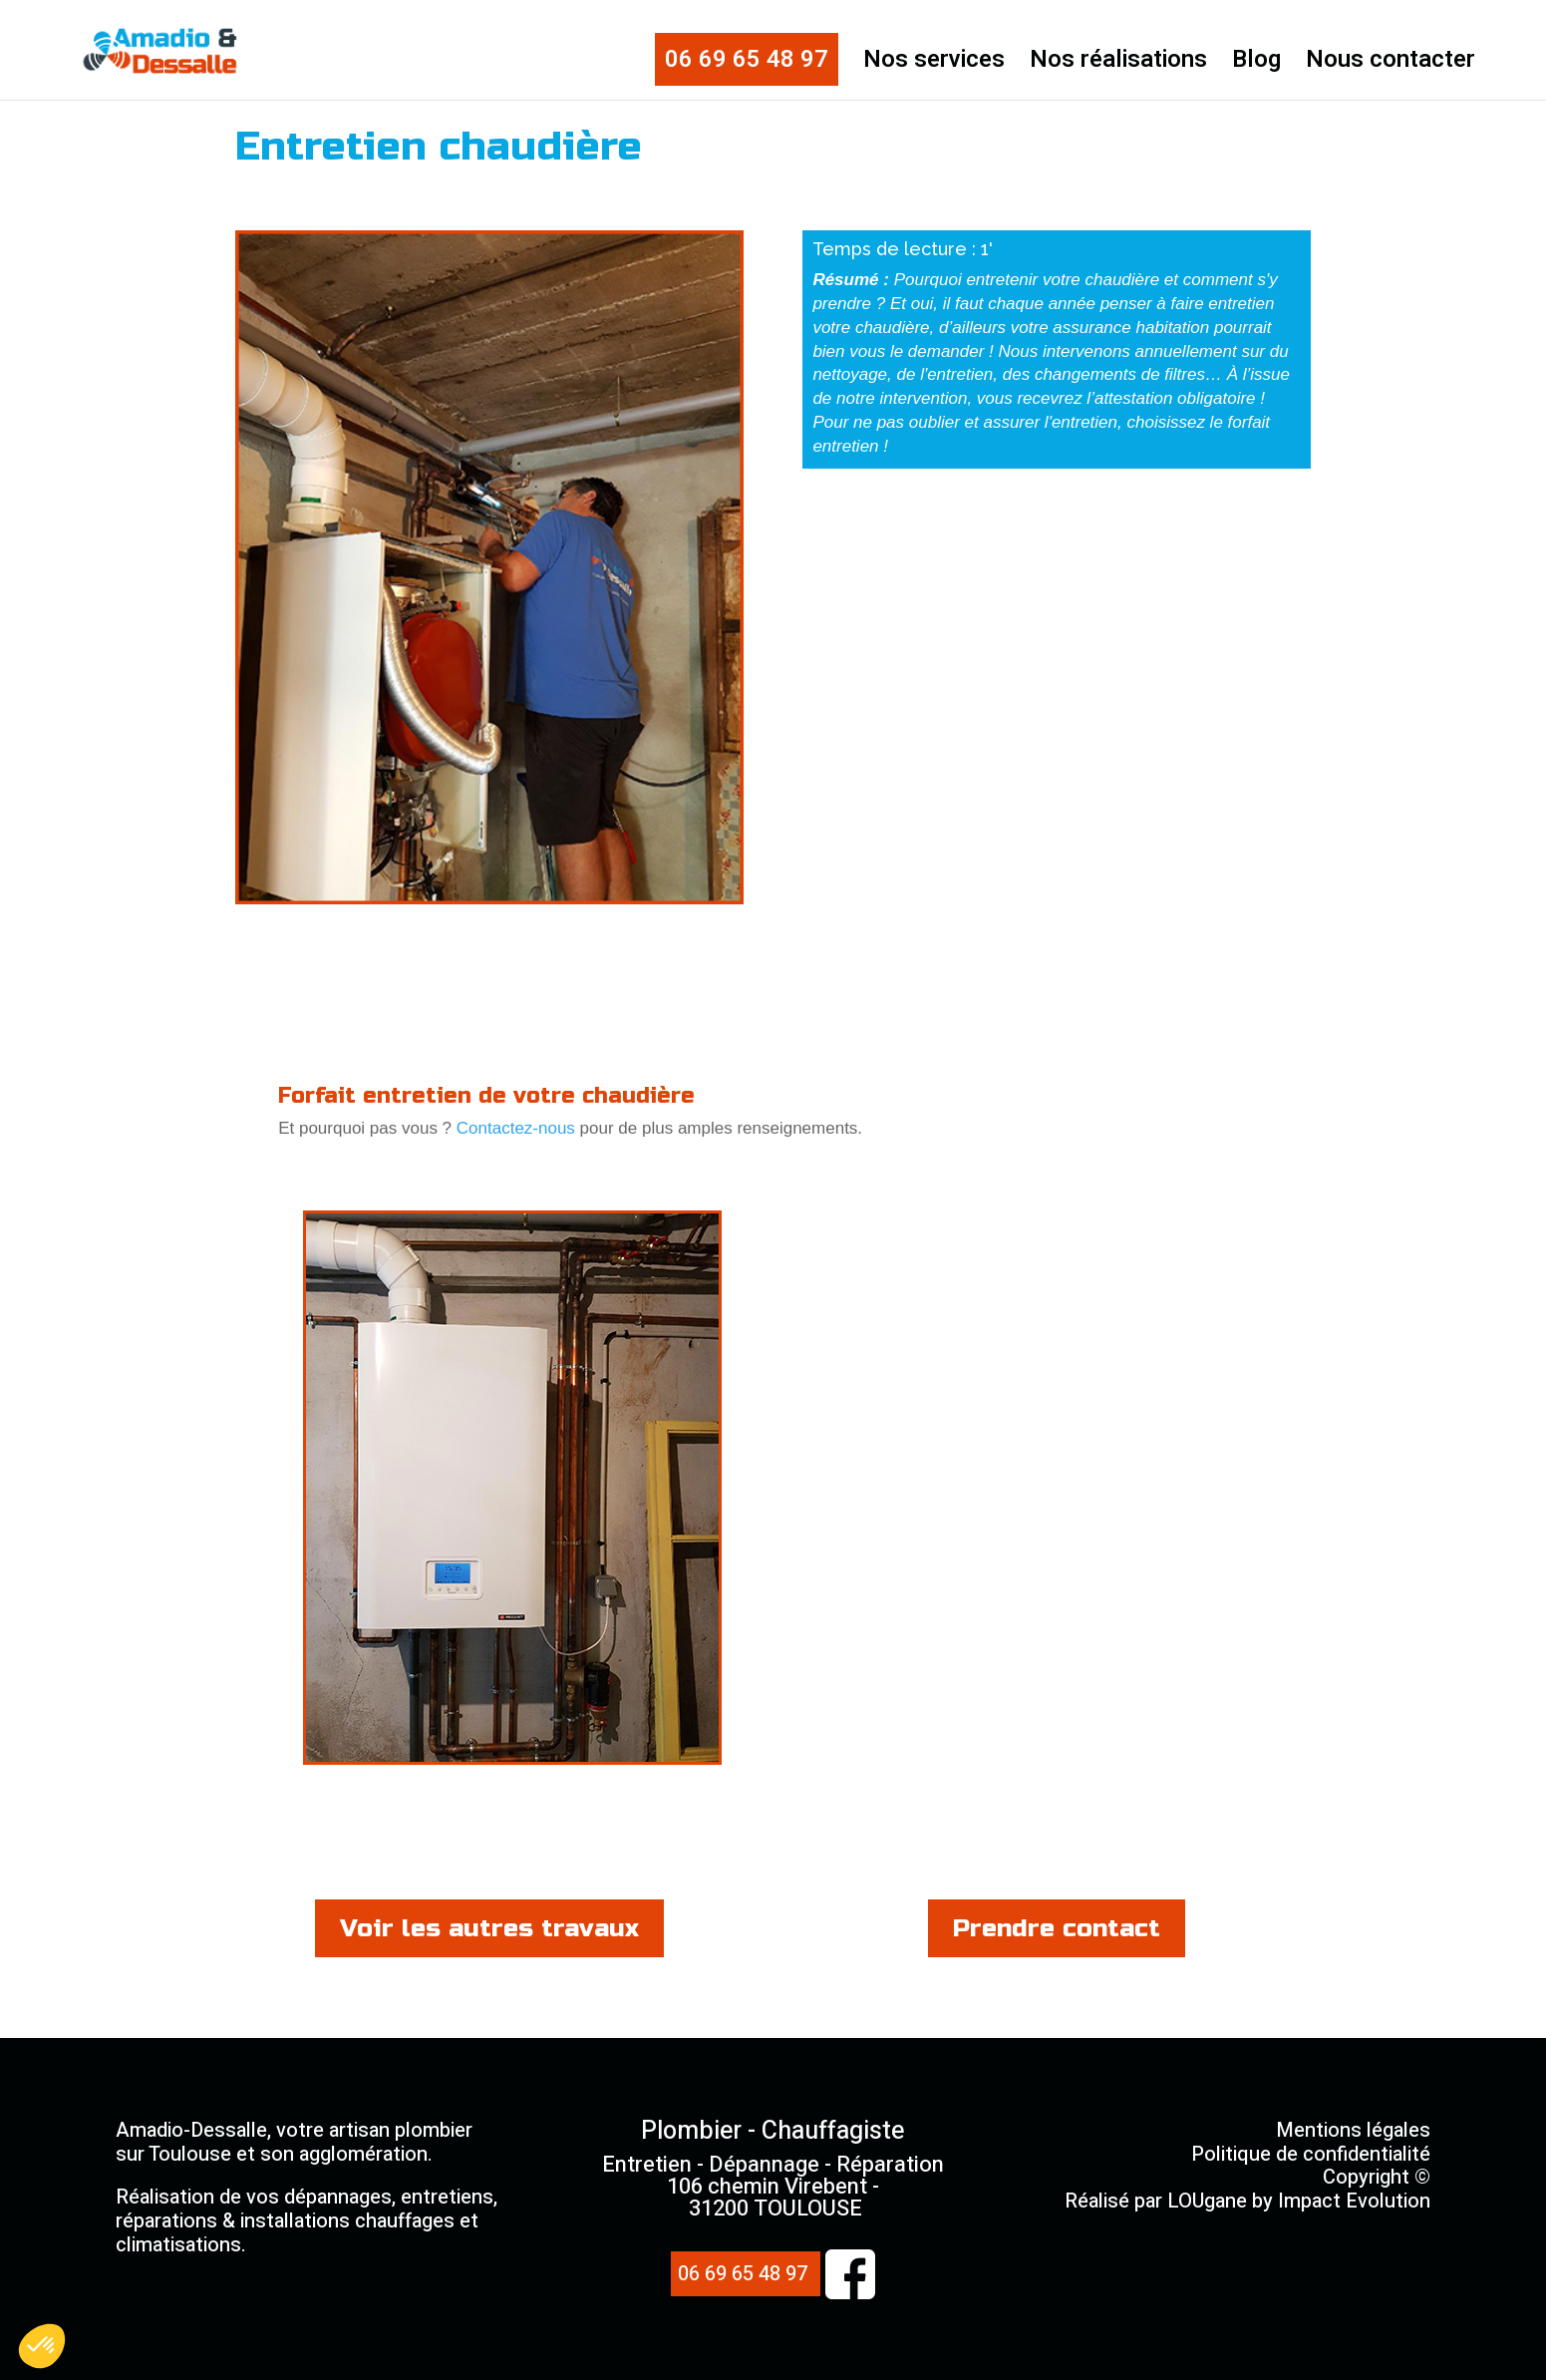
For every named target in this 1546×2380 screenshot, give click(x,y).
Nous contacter (1390, 65)
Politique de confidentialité (1310, 2154)
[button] (42, 2346)
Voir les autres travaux (489, 1928)
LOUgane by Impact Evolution (1298, 2201)
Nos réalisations (1118, 65)
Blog (1256, 65)
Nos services (934, 65)
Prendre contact (1056, 1928)
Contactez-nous (516, 1128)
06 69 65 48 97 (746, 59)
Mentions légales (1353, 2130)
